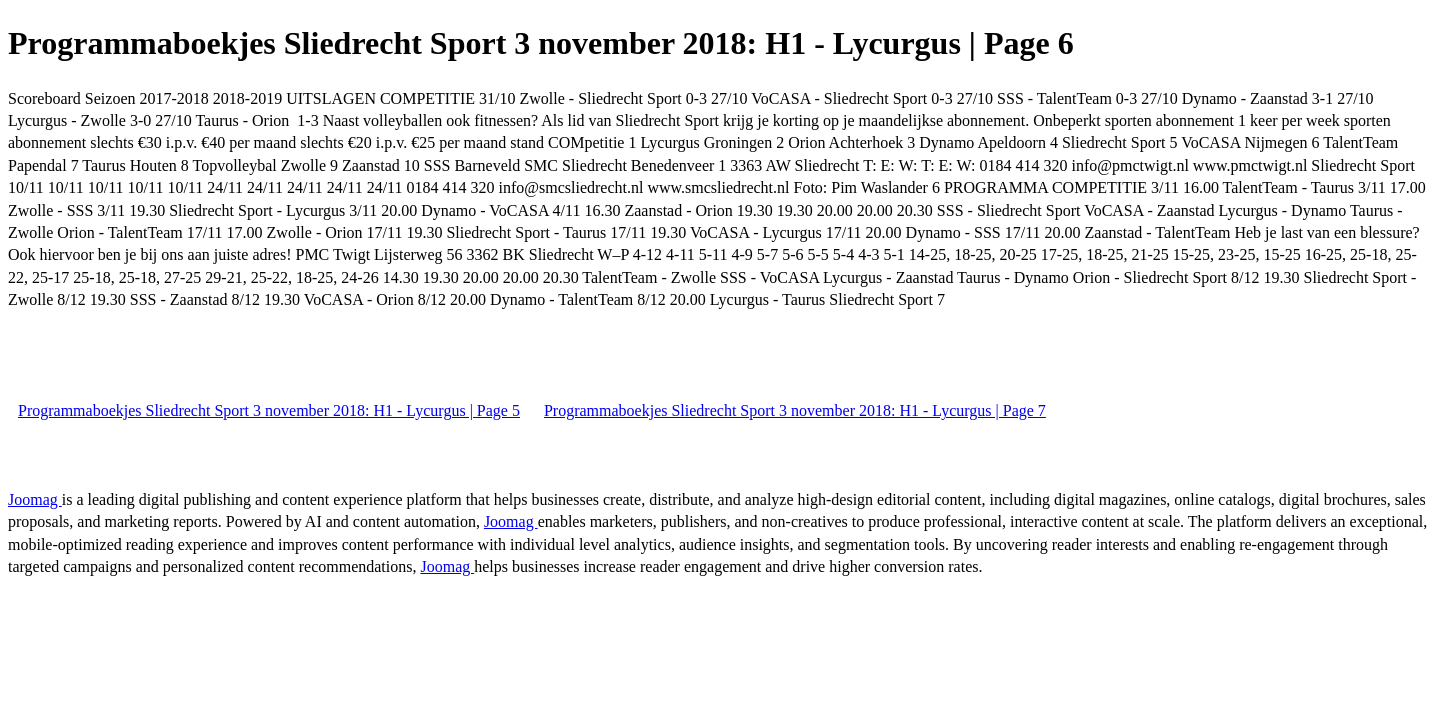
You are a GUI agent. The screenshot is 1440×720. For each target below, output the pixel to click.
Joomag (35, 499)
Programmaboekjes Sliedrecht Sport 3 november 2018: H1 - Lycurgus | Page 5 (269, 410)
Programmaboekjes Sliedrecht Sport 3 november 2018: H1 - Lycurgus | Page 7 (795, 410)
